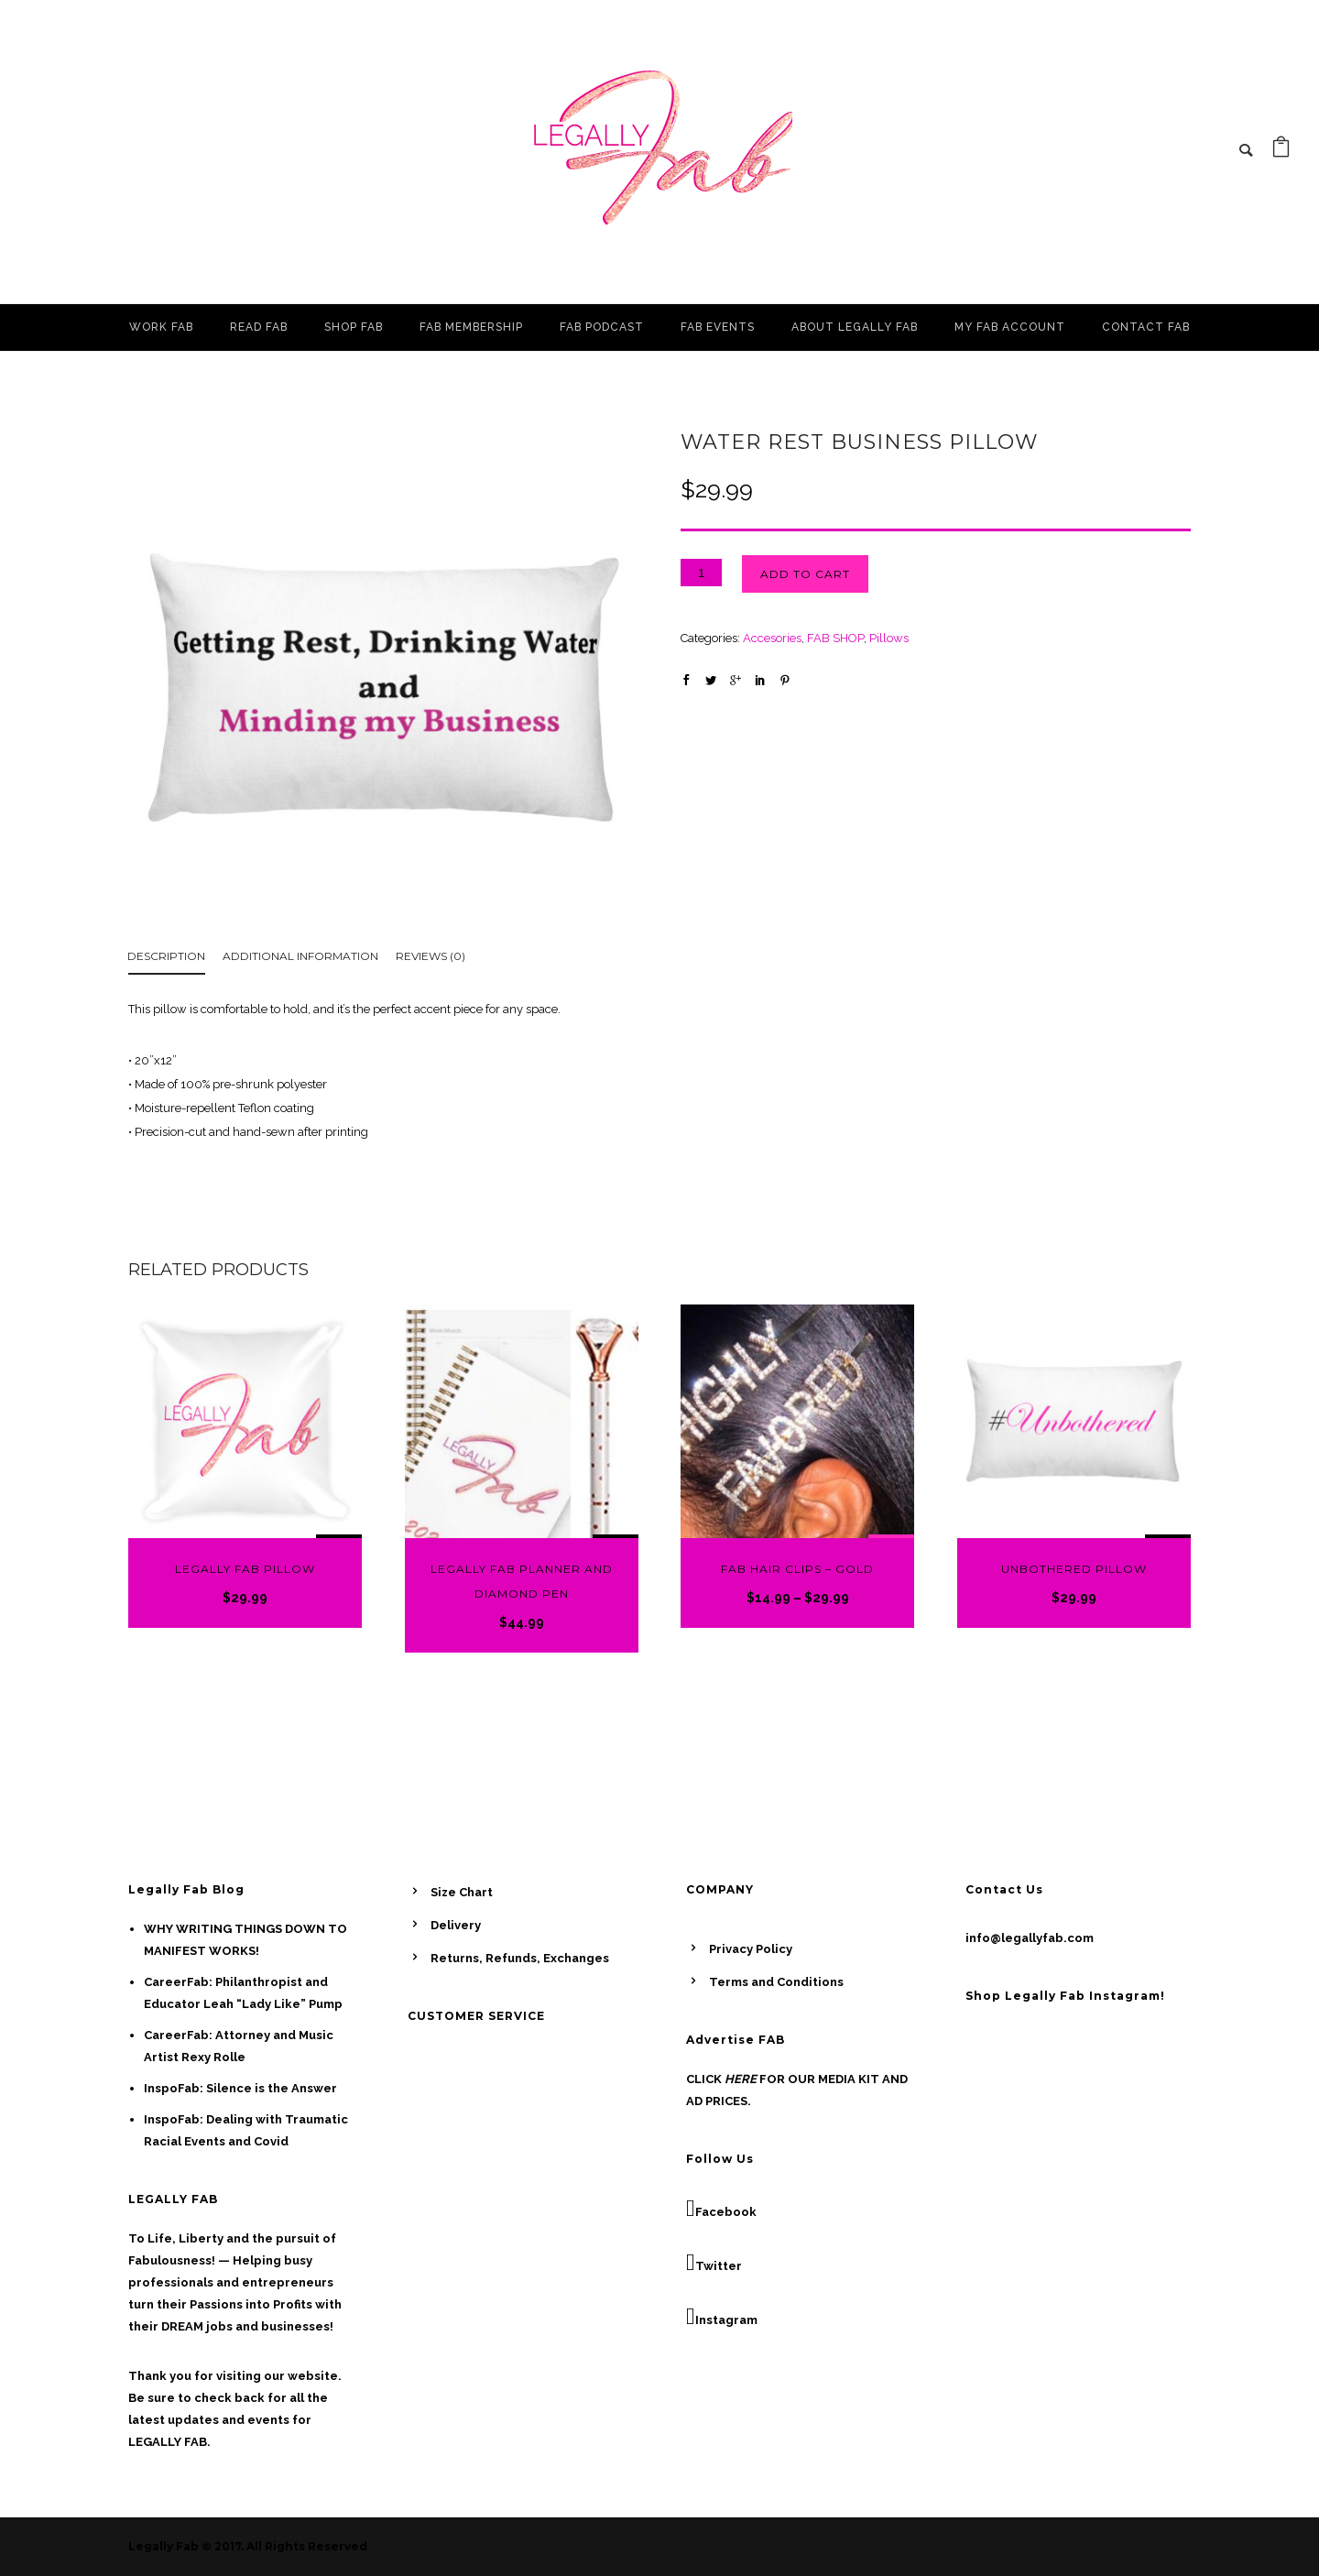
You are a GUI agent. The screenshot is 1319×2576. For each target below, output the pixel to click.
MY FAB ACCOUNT (1009, 327)
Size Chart (462, 1892)
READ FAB (259, 327)
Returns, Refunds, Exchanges (520, 1958)
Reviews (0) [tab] (430, 956)
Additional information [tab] (300, 956)
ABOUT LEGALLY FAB (854, 327)
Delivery (456, 1925)
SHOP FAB (353, 327)
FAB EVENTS (718, 327)
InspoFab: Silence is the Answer (240, 2088)
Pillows (889, 638)
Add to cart (805, 574)
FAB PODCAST (602, 327)
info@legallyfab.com (1029, 1938)
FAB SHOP (835, 638)
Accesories (772, 638)
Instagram (722, 2317)
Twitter (714, 2263)
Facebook (721, 2209)
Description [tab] (166, 956)
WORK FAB (161, 327)
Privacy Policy (750, 1949)
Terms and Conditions (776, 1982)
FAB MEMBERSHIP (471, 327)
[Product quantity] (701, 572)
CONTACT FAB (1146, 327)
